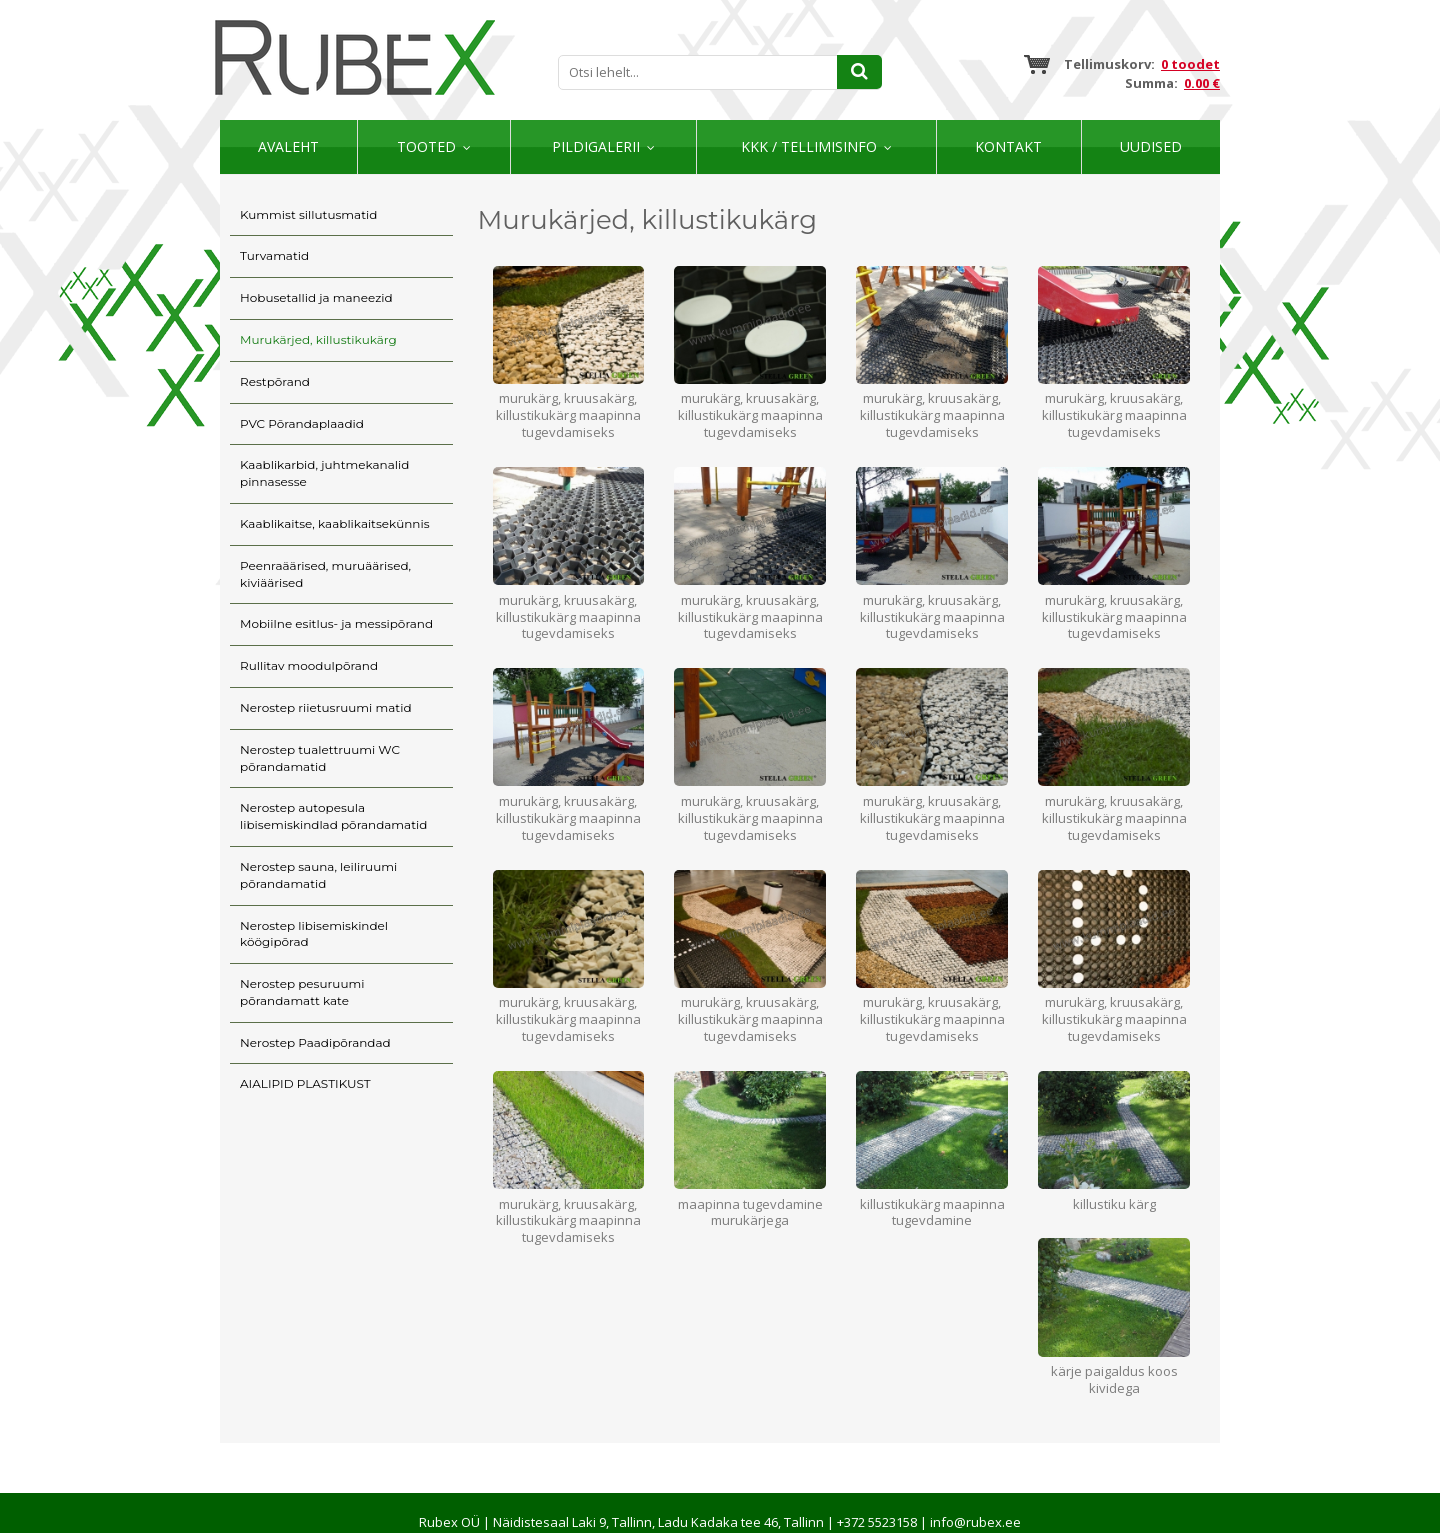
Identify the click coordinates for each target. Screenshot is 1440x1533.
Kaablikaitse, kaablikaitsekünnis (335, 523)
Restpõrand (275, 381)
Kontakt (1008, 146)
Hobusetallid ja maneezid (316, 297)
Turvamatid (274, 255)
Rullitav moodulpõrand (309, 665)
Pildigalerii (596, 146)
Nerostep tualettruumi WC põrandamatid (320, 758)
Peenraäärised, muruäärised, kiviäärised (325, 574)
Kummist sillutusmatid (308, 214)
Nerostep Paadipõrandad (315, 1042)
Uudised (1151, 146)
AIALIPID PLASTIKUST (305, 1083)
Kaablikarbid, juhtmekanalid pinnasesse (324, 473)
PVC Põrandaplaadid (302, 423)
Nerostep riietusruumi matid (326, 707)
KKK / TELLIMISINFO (809, 146)
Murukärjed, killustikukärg (318, 339)
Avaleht (288, 146)
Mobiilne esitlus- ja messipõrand (336, 623)
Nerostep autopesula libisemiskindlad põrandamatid (333, 816)
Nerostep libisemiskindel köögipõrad (314, 934)
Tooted (426, 146)
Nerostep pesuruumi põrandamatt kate (302, 992)
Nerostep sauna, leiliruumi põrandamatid (318, 875)
